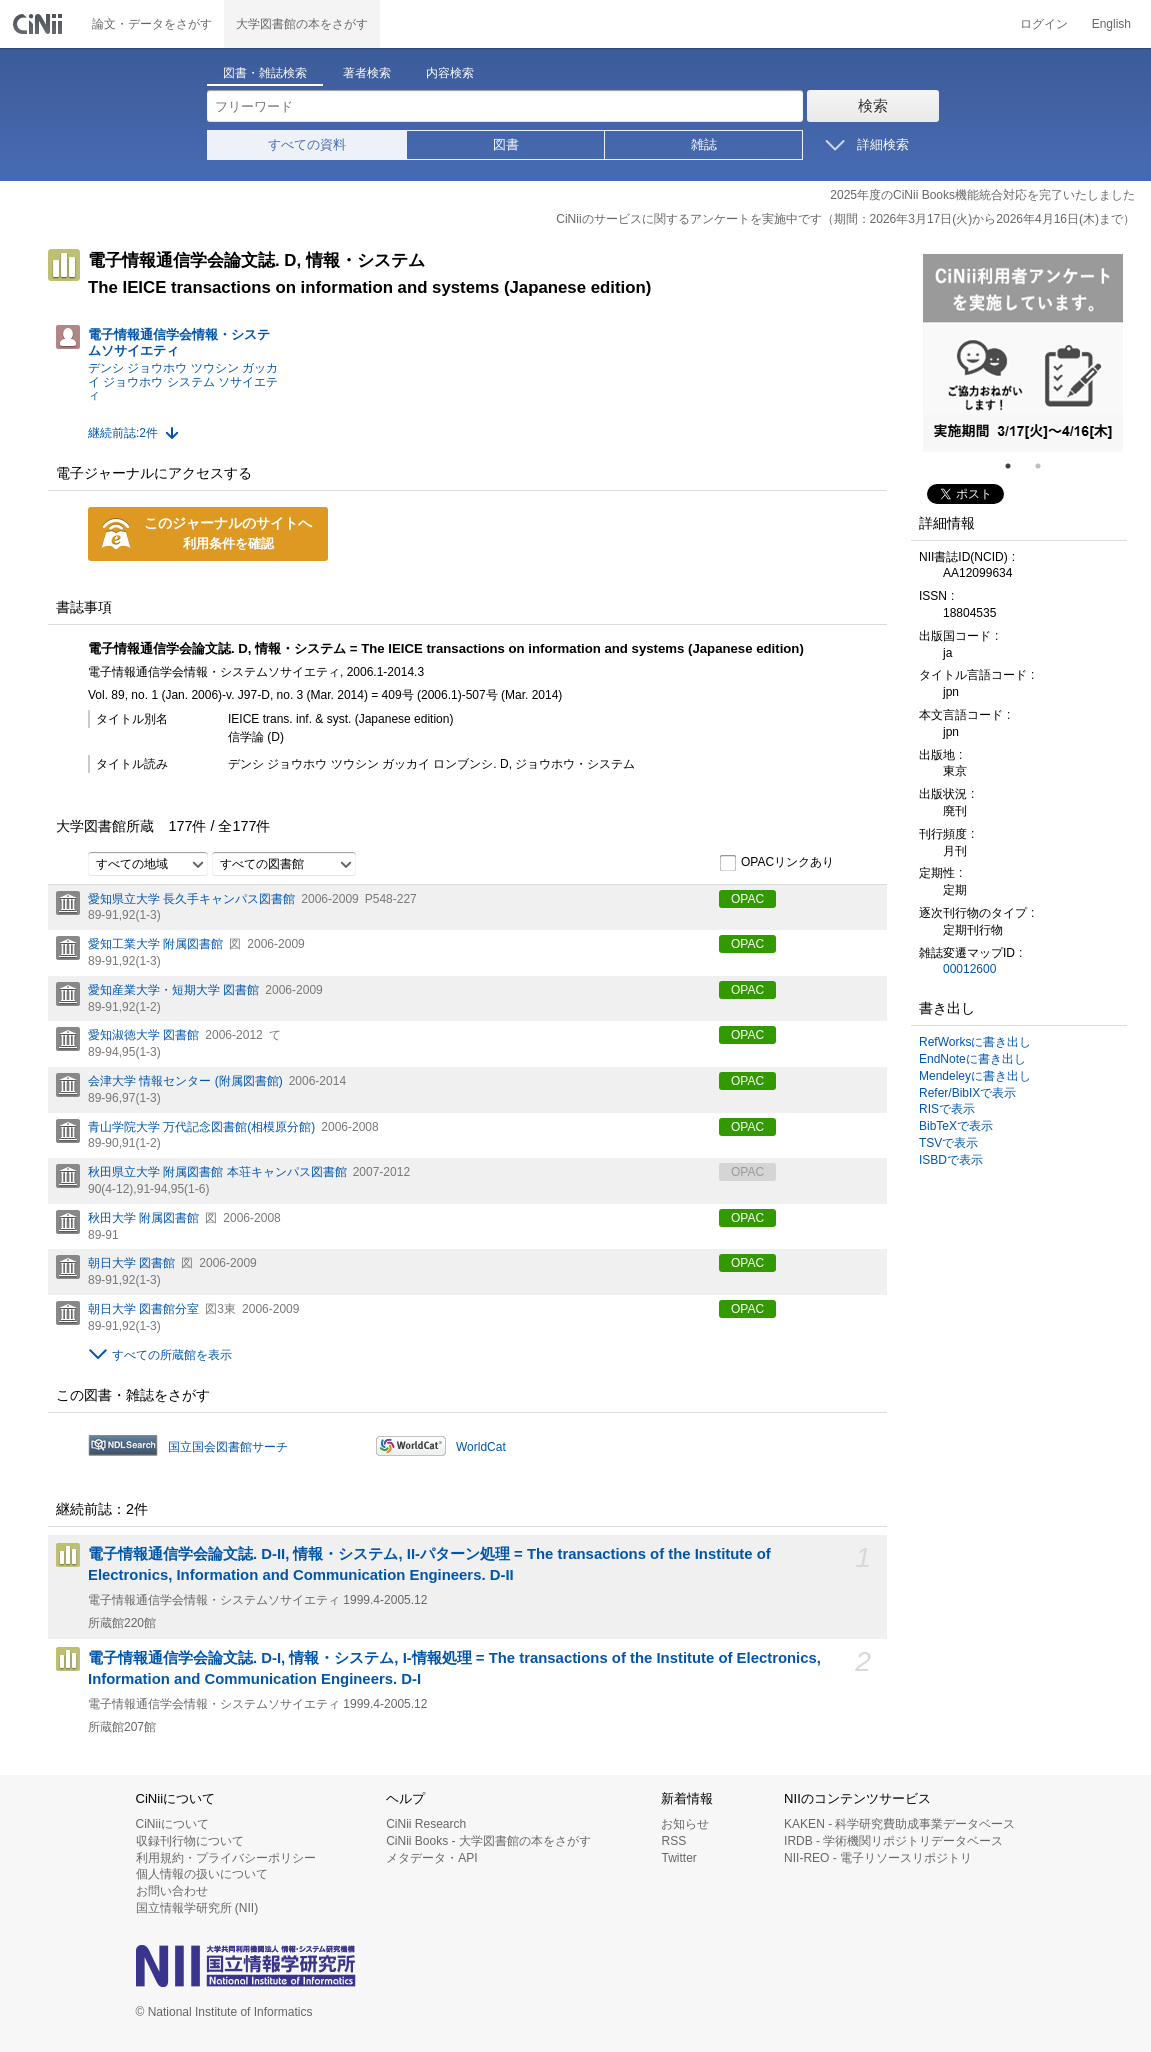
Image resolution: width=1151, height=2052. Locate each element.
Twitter (678, 1858)
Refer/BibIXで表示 (967, 1093)
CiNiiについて (172, 1824)
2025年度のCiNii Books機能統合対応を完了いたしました (982, 195)
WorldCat (481, 1447)
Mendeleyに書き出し (975, 1076)
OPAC (747, 899)
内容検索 (450, 73)
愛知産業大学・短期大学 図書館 (173, 990)
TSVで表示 (948, 1143)
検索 (873, 105)
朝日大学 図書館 (131, 1263)
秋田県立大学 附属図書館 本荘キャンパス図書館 (217, 1172)
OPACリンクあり (776, 863)
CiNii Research (426, 1824)
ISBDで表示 (951, 1160)
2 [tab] (1046, 466)
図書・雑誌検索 (265, 73)
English (1111, 24)
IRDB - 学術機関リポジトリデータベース (893, 1841)
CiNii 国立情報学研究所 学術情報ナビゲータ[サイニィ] (40, 24)
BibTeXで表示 (956, 1126)
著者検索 (367, 73)
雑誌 (704, 144)
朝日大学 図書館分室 (143, 1309)
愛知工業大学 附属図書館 (155, 944)
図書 (506, 144)
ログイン (1044, 24)
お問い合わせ (172, 1891)
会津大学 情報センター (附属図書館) (185, 1081)
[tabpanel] (1023, 353)
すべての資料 (307, 144)
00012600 (969, 969)
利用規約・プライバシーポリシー (226, 1858)
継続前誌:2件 (123, 433)
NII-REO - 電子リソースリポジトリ (878, 1858)
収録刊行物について (190, 1841)
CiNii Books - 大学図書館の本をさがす (488, 1841)
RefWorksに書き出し (975, 1042)
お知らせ (685, 1824)
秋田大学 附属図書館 (143, 1218)
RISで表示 (947, 1109)
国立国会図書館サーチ (228, 1447)
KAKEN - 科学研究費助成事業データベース (899, 1824)
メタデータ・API (431, 1858)
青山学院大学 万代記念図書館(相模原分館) (201, 1127)
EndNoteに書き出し (972, 1059)
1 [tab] (1016, 466)
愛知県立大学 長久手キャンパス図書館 (191, 899)
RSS (673, 1841)
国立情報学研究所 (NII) (197, 1908)
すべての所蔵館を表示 (172, 1355)
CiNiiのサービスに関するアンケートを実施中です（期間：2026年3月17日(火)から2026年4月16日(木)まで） (845, 219)
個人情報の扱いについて (202, 1874)
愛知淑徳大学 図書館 (143, 1035)
